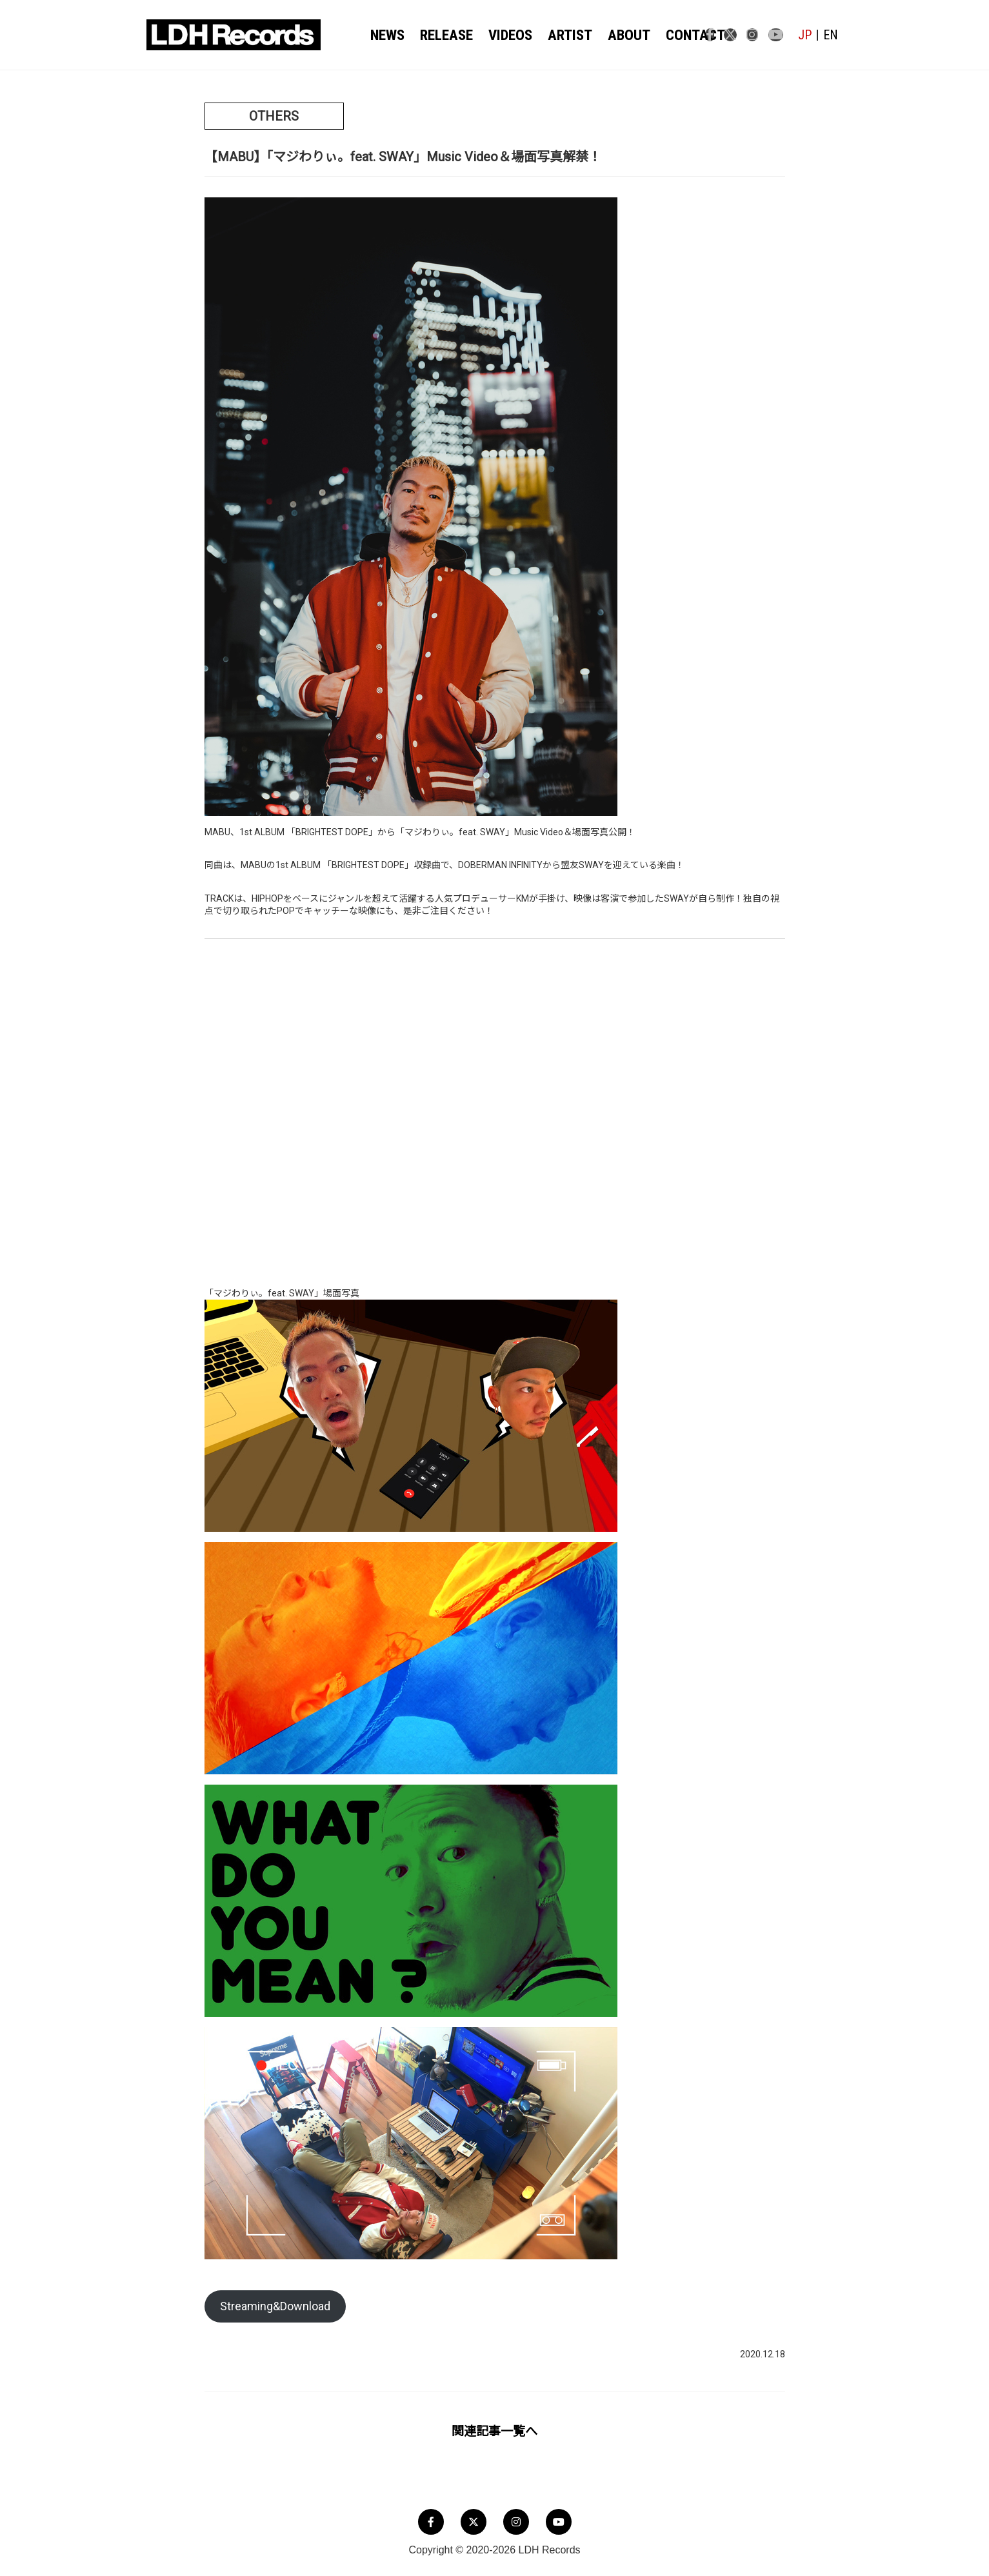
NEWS (390, 35)
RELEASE (444, 35)
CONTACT (669, 35)
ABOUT (611, 35)
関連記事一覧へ (494, 2431)
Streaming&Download (275, 2306)
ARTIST (558, 35)
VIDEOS (503, 35)
